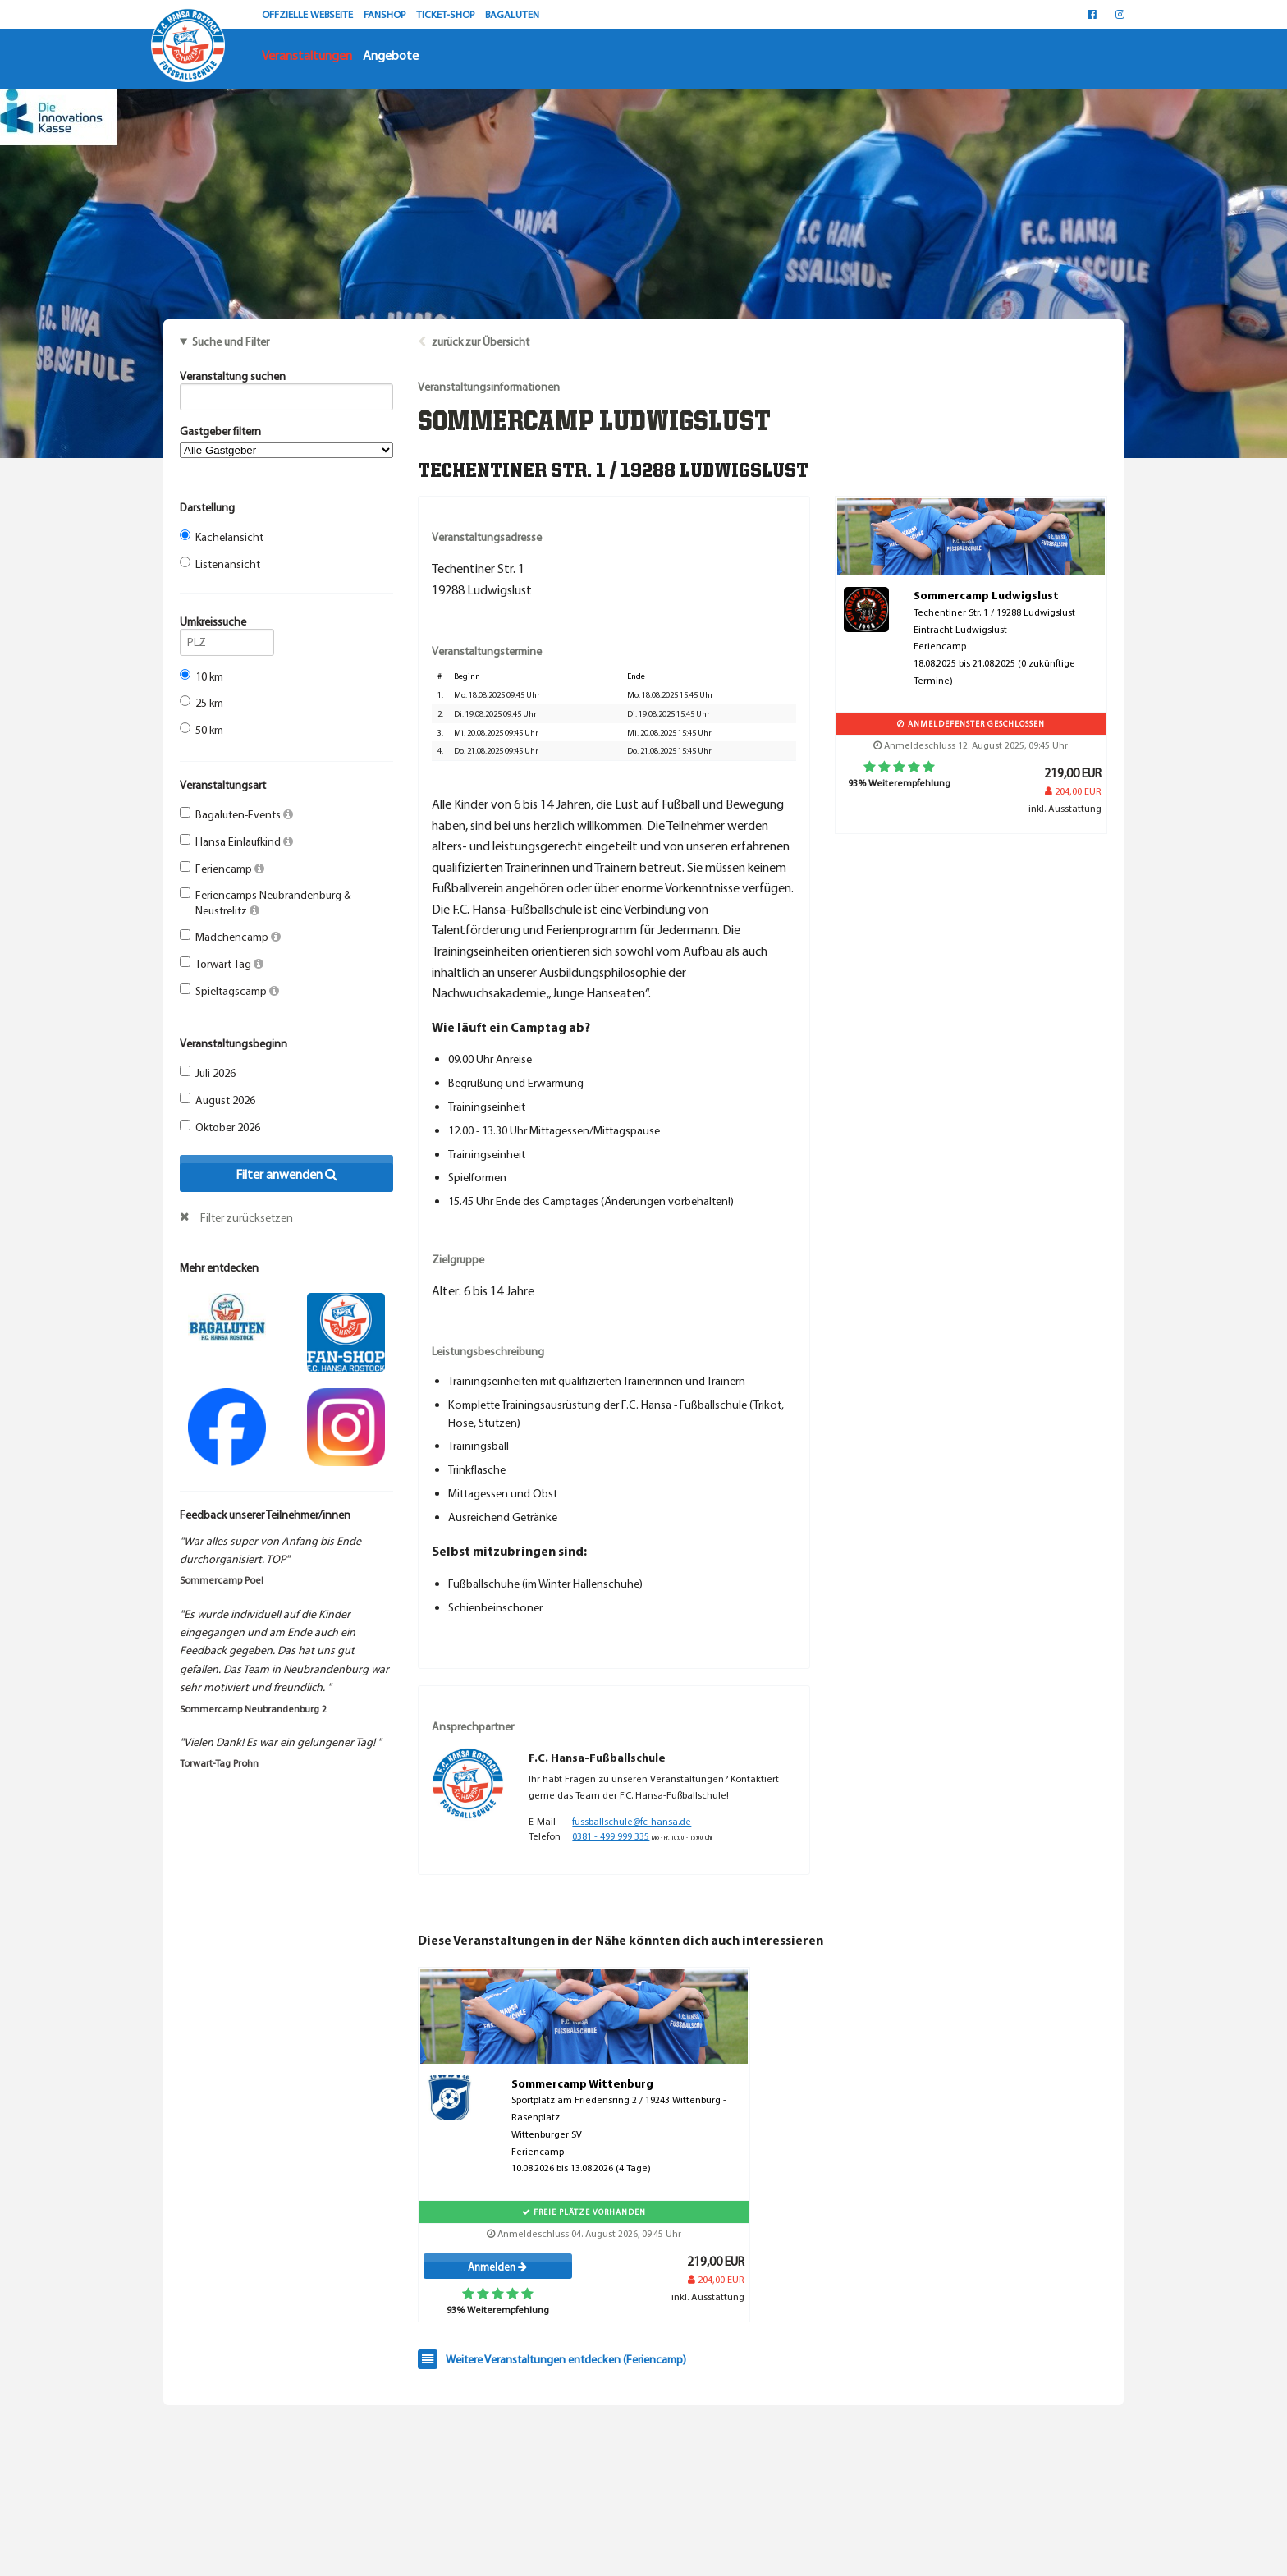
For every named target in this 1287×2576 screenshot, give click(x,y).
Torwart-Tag (221, 963)
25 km (201, 702)
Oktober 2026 (220, 1127)
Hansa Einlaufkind (236, 841)
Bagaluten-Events (236, 814)
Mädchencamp (230, 936)
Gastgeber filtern (286, 441)
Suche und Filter (230, 341)
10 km (201, 676)
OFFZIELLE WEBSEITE (308, 14)
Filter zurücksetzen (246, 1217)
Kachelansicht (221, 536)
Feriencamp (222, 868)
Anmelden (497, 2266)
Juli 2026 (208, 1073)
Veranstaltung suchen (286, 378)
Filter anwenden (286, 1174)
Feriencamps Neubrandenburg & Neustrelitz (265, 902)
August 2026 (217, 1100)
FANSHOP (386, 14)
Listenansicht (220, 564)
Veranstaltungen (307, 55)
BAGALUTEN (512, 14)
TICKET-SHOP (446, 14)
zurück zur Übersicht (480, 341)
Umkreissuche (227, 624)
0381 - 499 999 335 (610, 1836)
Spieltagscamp (229, 990)
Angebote (391, 55)
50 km (201, 729)
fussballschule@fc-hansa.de (631, 1821)
